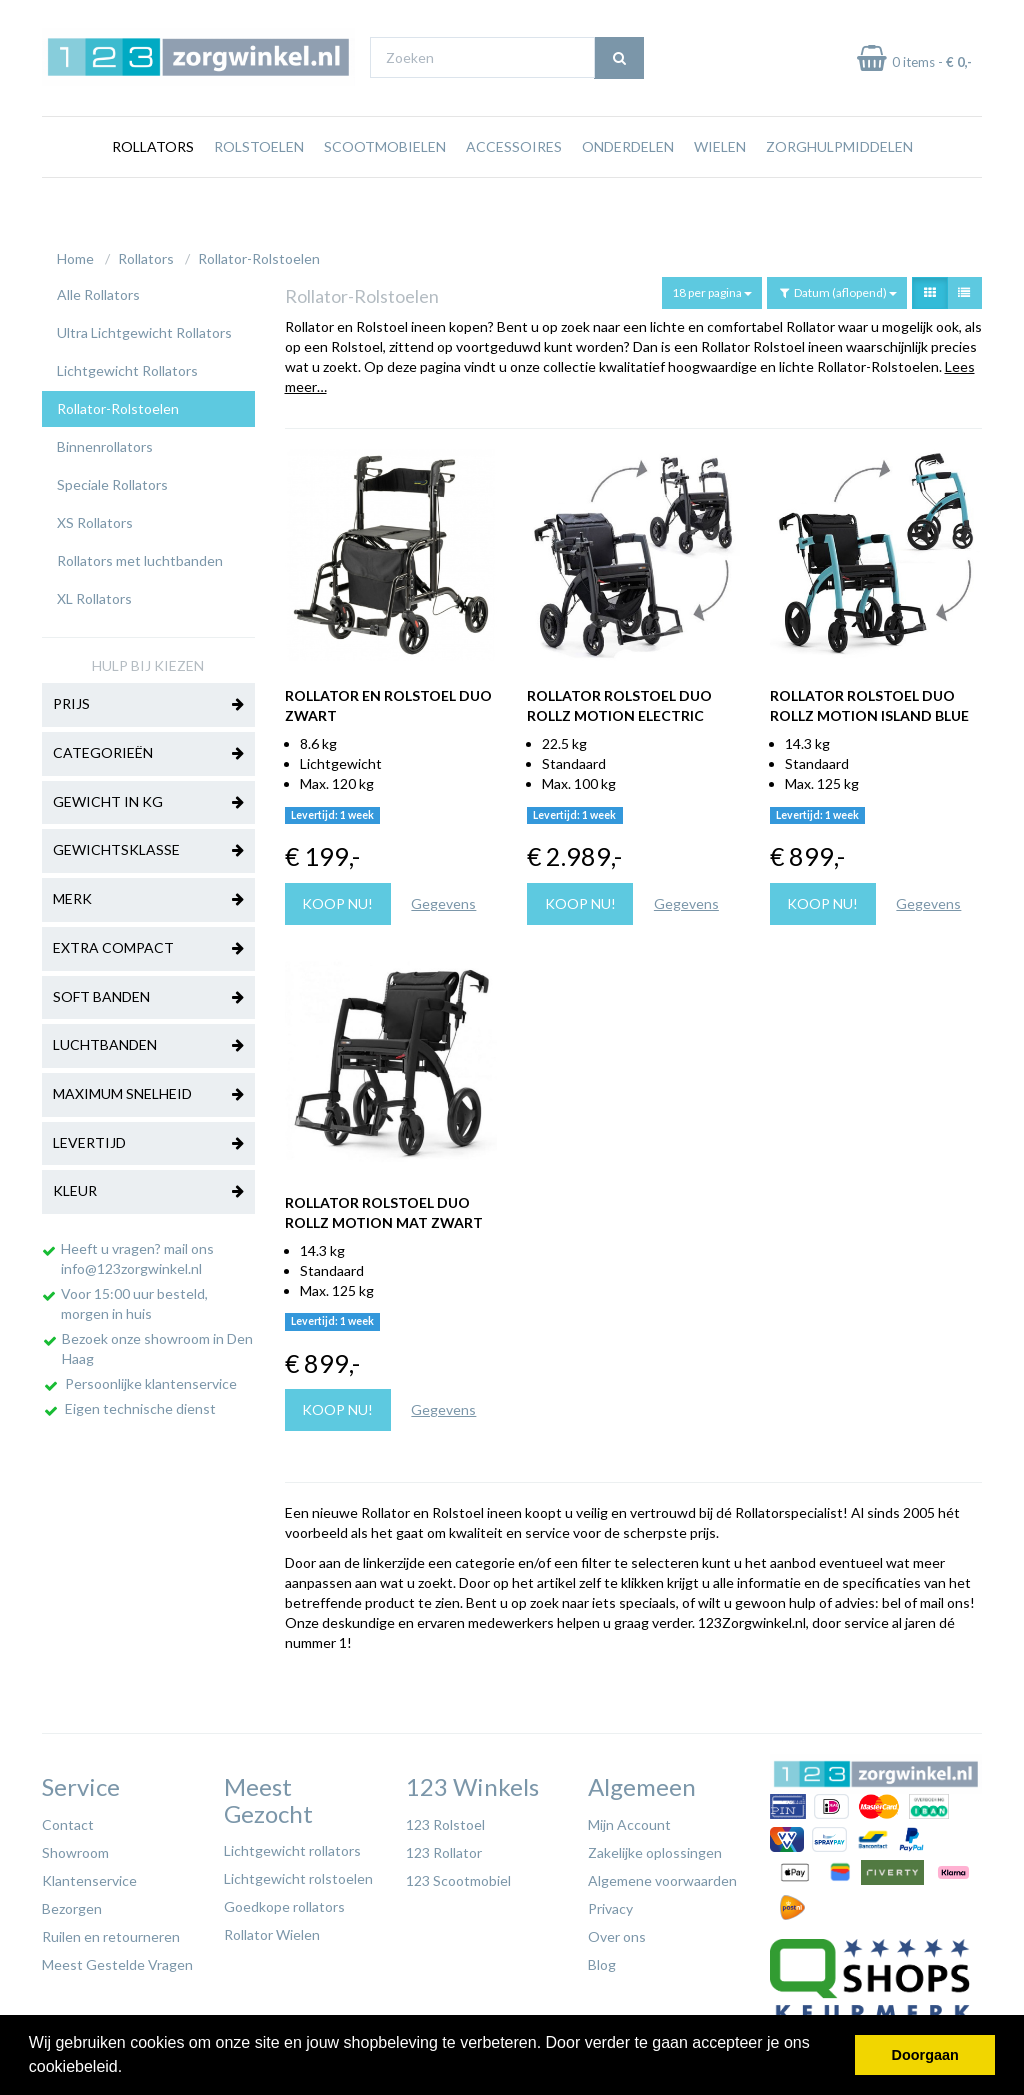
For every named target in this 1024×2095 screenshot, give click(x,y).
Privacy (610, 1903)
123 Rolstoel (445, 1819)
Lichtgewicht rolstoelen (298, 1873)
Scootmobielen (385, 184)
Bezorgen (72, 1903)
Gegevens (443, 898)
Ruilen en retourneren (111, 1931)
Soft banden (148, 993)
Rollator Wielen (272, 1929)
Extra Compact (148, 944)
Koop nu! (337, 898)
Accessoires (514, 184)
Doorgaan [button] (925, 2055)
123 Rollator (444, 1847)
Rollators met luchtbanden (140, 555)
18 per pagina (712, 287)
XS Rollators (95, 517)
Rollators (153, 184)
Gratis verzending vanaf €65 (135, 18)
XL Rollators (94, 593)
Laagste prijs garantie (923, 18)
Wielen (720, 184)
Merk (148, 895)
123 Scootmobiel (458, 1875)
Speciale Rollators (112, 479)
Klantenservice (89, 1875)
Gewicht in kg (148, 798)
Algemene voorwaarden (662, 1875)
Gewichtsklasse (148, 846)
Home (75, 253)
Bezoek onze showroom (674, 18)
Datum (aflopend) (837, 287)
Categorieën (148, 749)
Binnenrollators (105, 441)
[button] (130, 2069)
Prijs (148, 700)
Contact (68, 1819)
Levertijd (148, 1139)
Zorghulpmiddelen (839, 184)
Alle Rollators (98, 289)
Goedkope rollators (284, 1901)
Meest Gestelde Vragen (117, 1959)
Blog (602, 1959)
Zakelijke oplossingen (655, 1847)
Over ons (617, 1931)
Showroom (75, 1847)
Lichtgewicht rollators (292, 1845)
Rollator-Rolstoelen (259, 253)
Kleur (148, 1187)
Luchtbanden (148, 1041)
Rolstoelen (259, 184)
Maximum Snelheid (148, 1090)
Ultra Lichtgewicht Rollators (144, 327)
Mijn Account (629, 1819)
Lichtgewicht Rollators (127, 365)
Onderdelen (628, 184)
